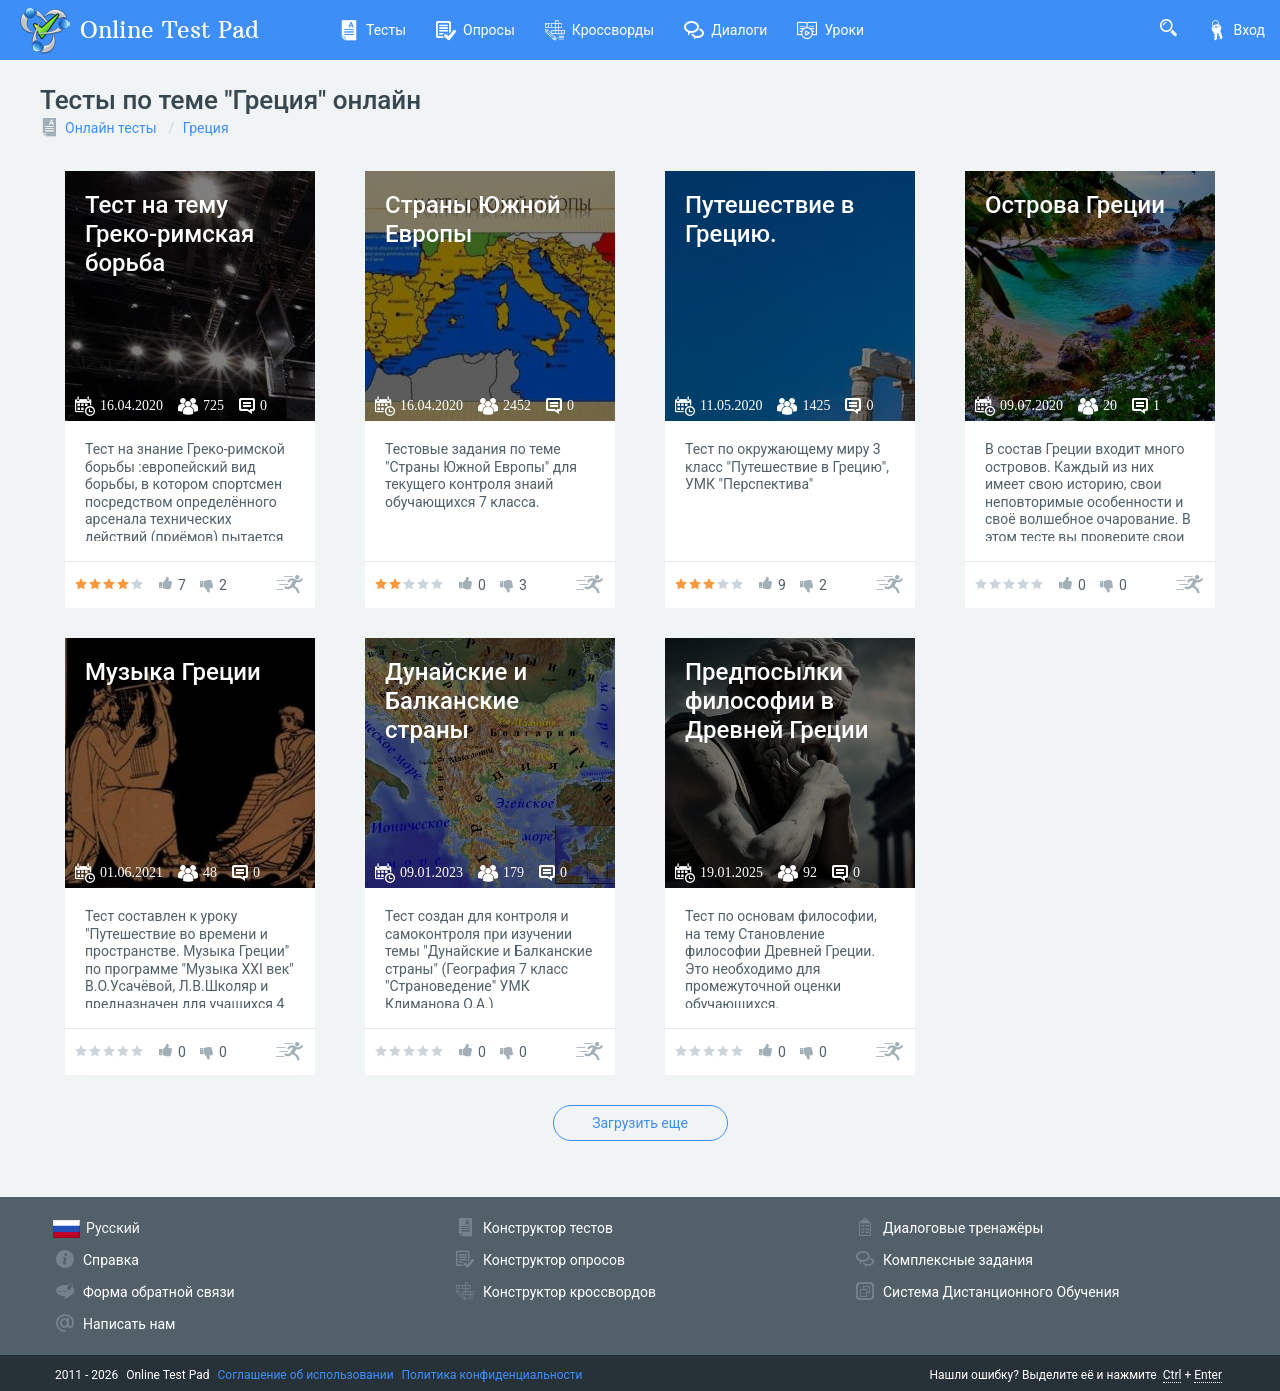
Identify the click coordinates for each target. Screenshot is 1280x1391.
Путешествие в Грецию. (769, 219)
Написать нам (129, 1324)
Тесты (372, 30)
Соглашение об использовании (306, 1375)
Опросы (475, 30)
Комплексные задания (958, 1260)
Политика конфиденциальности (492, 1375)
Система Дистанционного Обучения (1001, 1292)
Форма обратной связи (159, 1292)
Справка (111, 1260)
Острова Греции (1075, 205)
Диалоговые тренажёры (963, 1228)
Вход (1236, 30)
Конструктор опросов (554, 1260)
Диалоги (725, 30)
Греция (206, 128)
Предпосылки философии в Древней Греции (776, 701)
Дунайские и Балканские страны (456, 701)
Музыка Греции (173, 672)
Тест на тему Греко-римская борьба (169, 234)
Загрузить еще (640, 1123)
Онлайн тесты (111, 128)
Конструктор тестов (548, 1228)
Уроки (830, 30)
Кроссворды (599, 30)
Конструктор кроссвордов (569, 1292)
